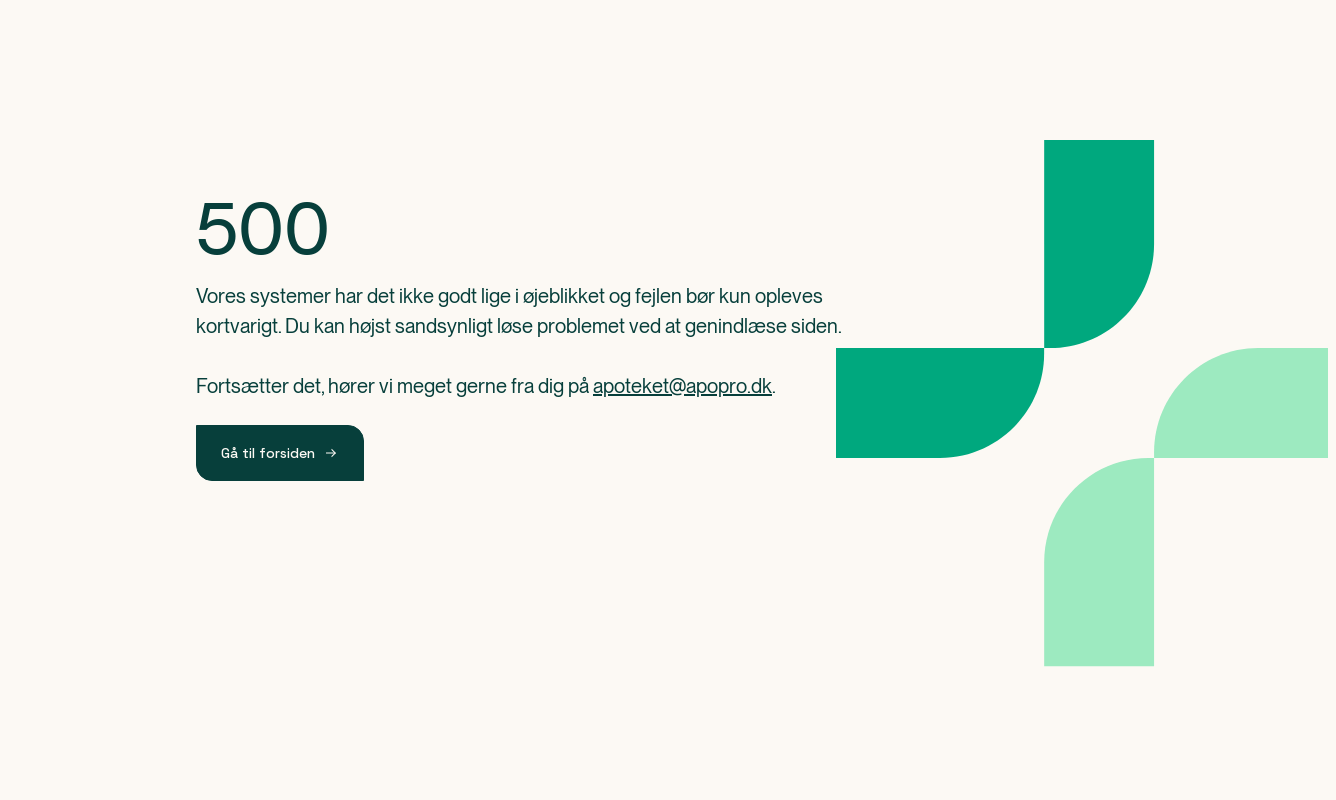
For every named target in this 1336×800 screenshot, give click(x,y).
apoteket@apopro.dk (682, 386)
